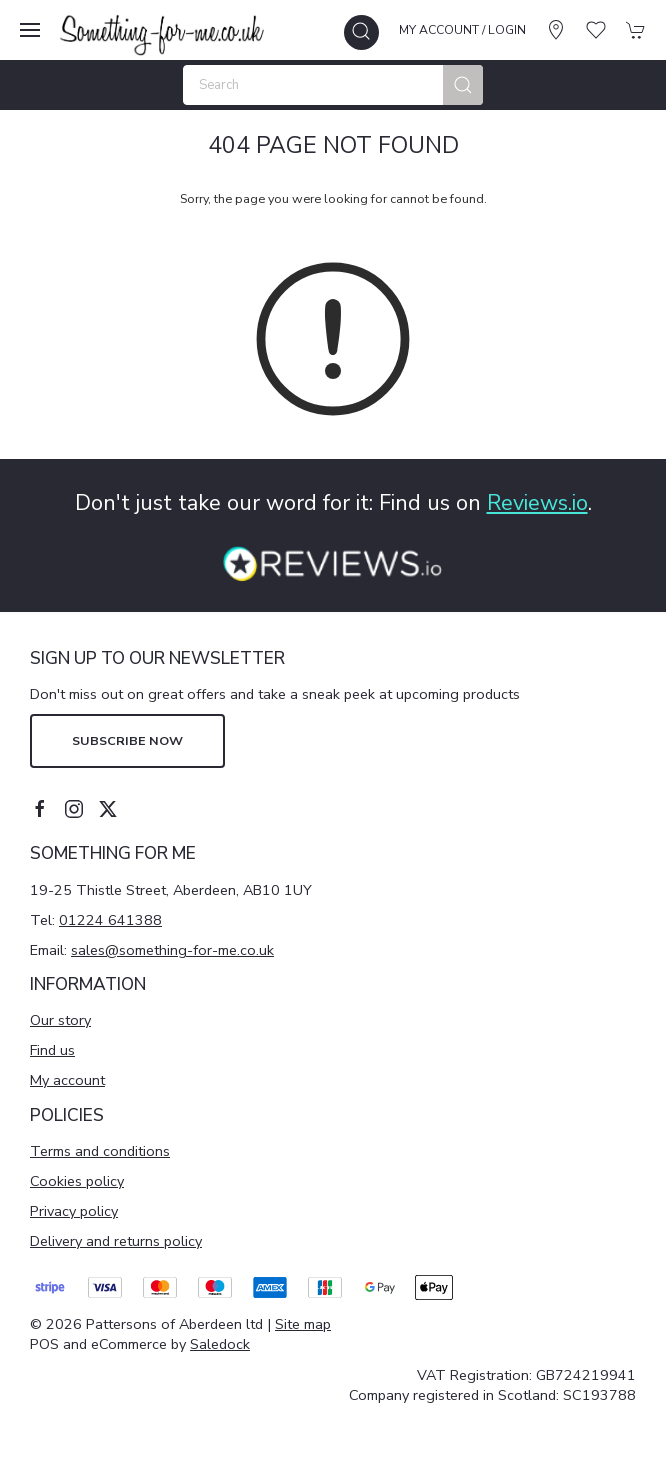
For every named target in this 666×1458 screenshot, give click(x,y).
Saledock (220, 1344)
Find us (52, 1050)
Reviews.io (537, 503)
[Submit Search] (463, 85)
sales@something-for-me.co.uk (172, 950)
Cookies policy (77, 1181)
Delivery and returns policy (116, 1241)
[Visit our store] (556, 30)
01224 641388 (110, 920)
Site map (303, 1324)
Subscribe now (127, 740)
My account (67, 1080)
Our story (60, 1020)
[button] (30, 30)
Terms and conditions (100, 1151)
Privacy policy (74, 1211)
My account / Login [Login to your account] (462, 30)
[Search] (333, 85)
